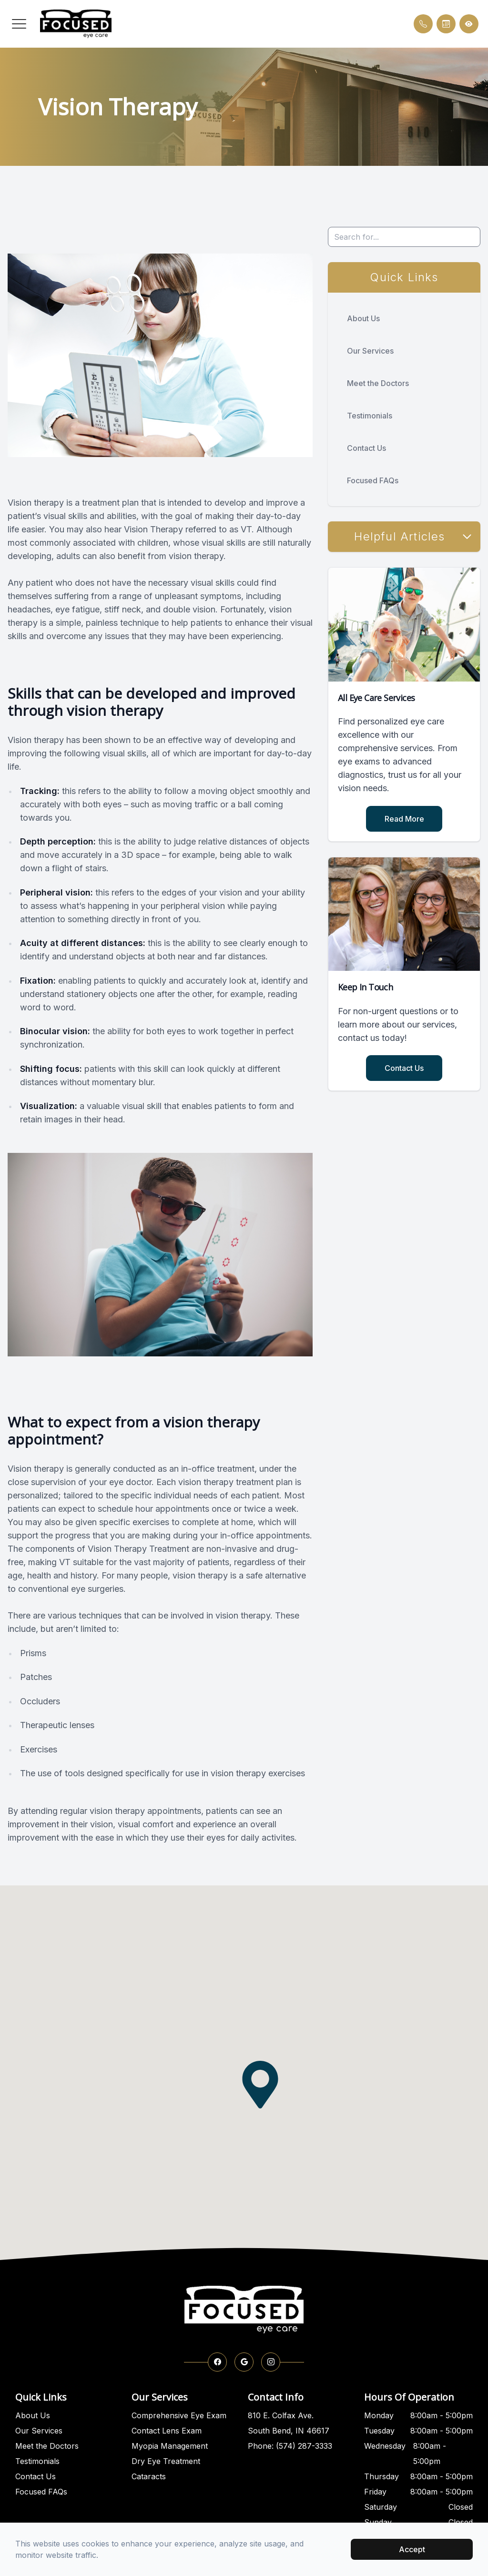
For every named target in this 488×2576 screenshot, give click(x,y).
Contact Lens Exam (167, 2430)
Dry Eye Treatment (166, 2461)
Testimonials (369, 415)
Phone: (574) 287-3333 (290, 2446)
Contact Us (366, 448)
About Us (363, 318)
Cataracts (149, 2476)
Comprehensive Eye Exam (179, 2415)
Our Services (370, 351)
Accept (412, 2549)
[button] (19, 24)
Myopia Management (170, 2446)
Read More (404, 819)
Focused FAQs (372, 480)
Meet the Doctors (378, 383)
